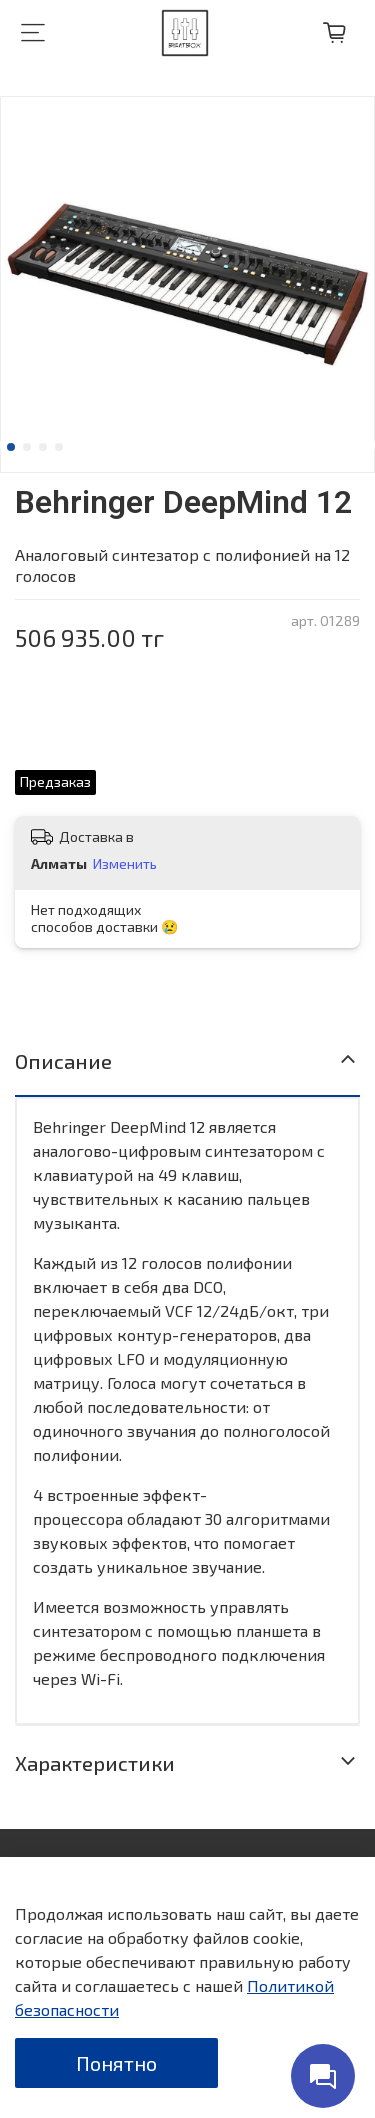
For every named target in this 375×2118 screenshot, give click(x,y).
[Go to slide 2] (27, 447)
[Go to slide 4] (59, 447)
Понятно (116, 2063)
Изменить (125, 863)
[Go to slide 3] (43, 447)
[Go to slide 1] (11, 447)
